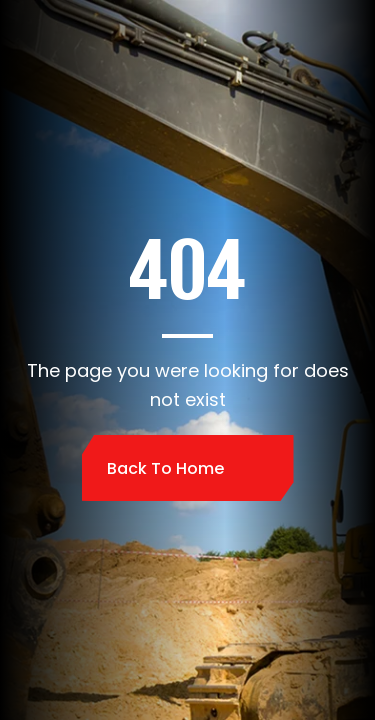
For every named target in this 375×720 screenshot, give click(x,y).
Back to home (165, 468)
